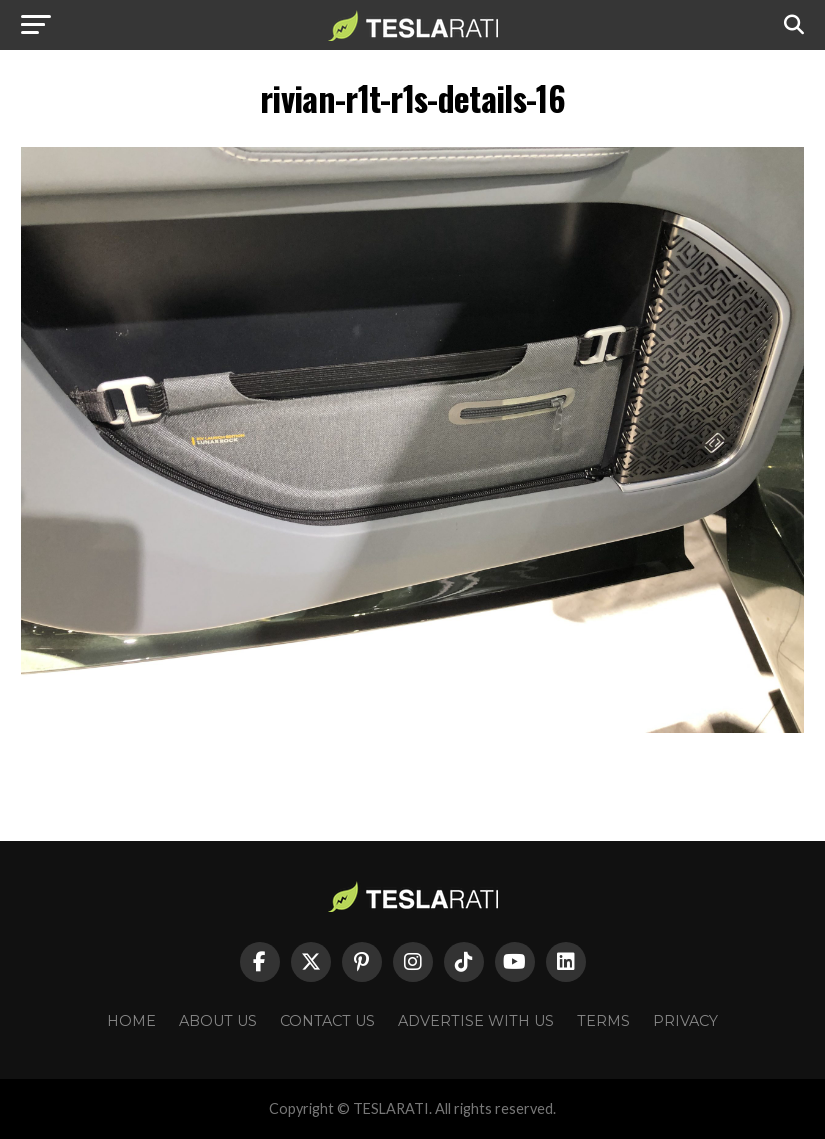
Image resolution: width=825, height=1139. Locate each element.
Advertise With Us (476, 1021)
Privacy (685, 1021)
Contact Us (327, 1021)
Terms (603, 1021)
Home (131, 1021)
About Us (218, 1021)
